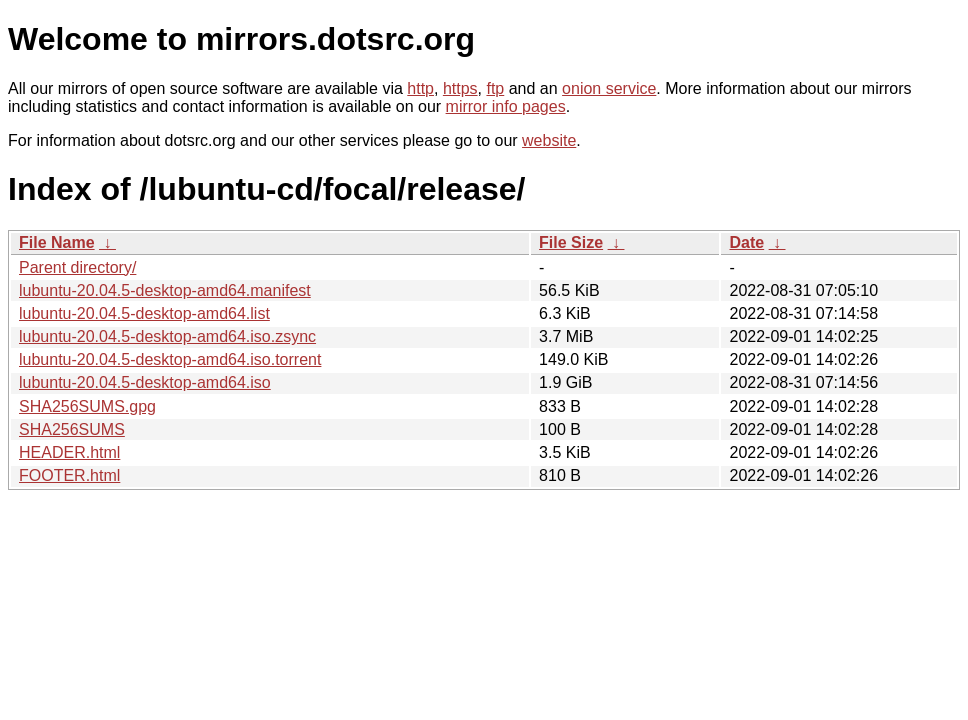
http (420, 88)
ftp (495, 88)
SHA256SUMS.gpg (87, 406)
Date (746, 242)
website (549, 140)
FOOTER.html (69, 475)
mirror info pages (506, 106)
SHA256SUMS (72, 429)
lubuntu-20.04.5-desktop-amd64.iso (145, 382)
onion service (609, 88)
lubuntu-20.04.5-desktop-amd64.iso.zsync (167, 336)
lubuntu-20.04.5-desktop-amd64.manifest (165, 290)
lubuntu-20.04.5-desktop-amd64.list (144, 313)
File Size (571, 242)
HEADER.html (69, 452)
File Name (57, 242)
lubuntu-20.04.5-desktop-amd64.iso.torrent (170, 359)
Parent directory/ (77, 267)
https (460, 88)
